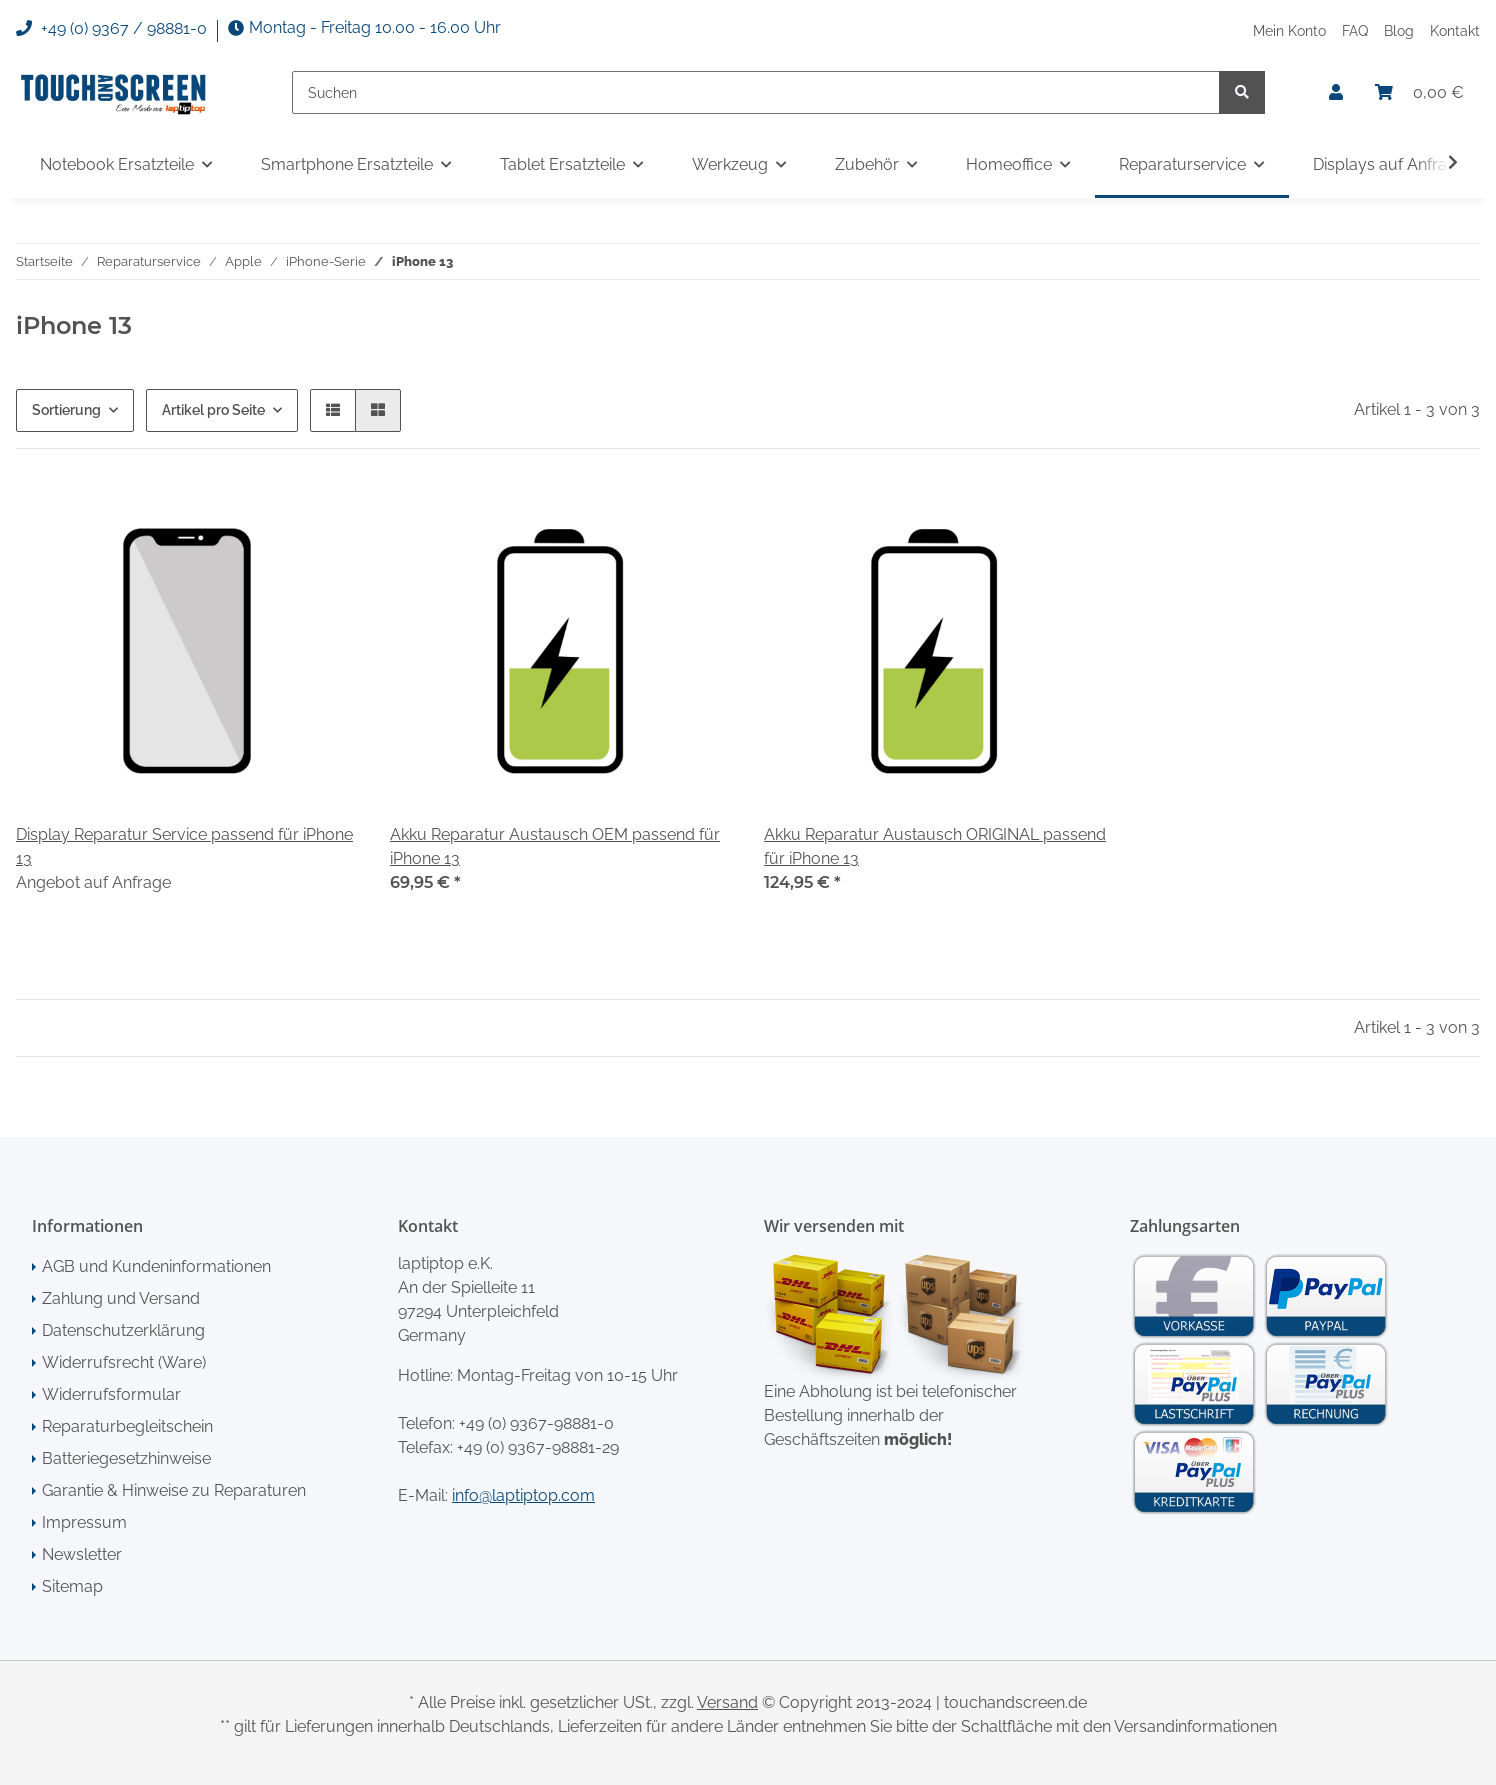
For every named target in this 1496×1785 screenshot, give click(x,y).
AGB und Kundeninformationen (156, 1266)
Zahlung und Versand (121, 1298)
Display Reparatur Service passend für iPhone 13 (184, 846)
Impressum (84, 1522)
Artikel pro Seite (213, 410)
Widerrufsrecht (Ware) (124, 1362)
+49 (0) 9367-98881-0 (536, 1423)
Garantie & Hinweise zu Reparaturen (174, 1490)
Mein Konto (1289, 30)
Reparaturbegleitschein (127, 1426)
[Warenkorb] (1419, 93)
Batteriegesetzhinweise (126, 1458)
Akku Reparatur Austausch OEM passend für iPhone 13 (555, 846)
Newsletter (82, 1554)
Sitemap (72, 1586)
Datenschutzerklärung (123, 1330)
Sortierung (66, 410)
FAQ (1355, 30)
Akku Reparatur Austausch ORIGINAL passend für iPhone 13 (935, 846)
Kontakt (1455, 30)
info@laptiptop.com (523, 1495)
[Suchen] (756, 92)
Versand (727, 1702)
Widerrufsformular (111, 1394)
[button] (1336, 93)
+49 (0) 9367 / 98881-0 (111, 29)
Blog (1399, 30)
